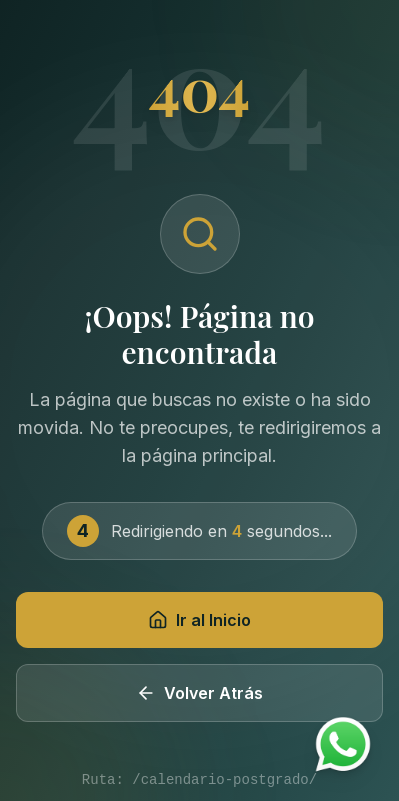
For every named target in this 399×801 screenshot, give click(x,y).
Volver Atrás (199, 693)
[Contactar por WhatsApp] (343, 745)
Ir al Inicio (199, 620)
